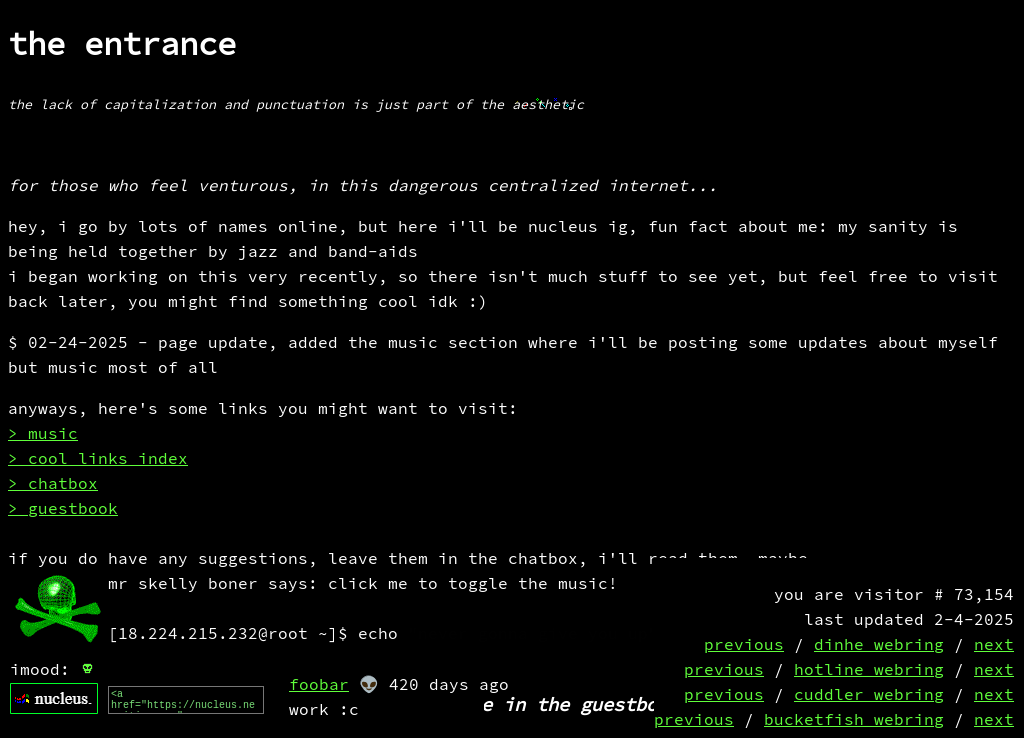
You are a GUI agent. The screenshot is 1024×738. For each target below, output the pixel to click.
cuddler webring (869, 695)
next (994, 645)
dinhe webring (879, 645)
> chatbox (53, 484)
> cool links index (98, 459)
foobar (319, 685)
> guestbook (63, 509)
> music (43, 434)
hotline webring (869, 670)
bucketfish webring (854, 720)
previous (744, 645)
